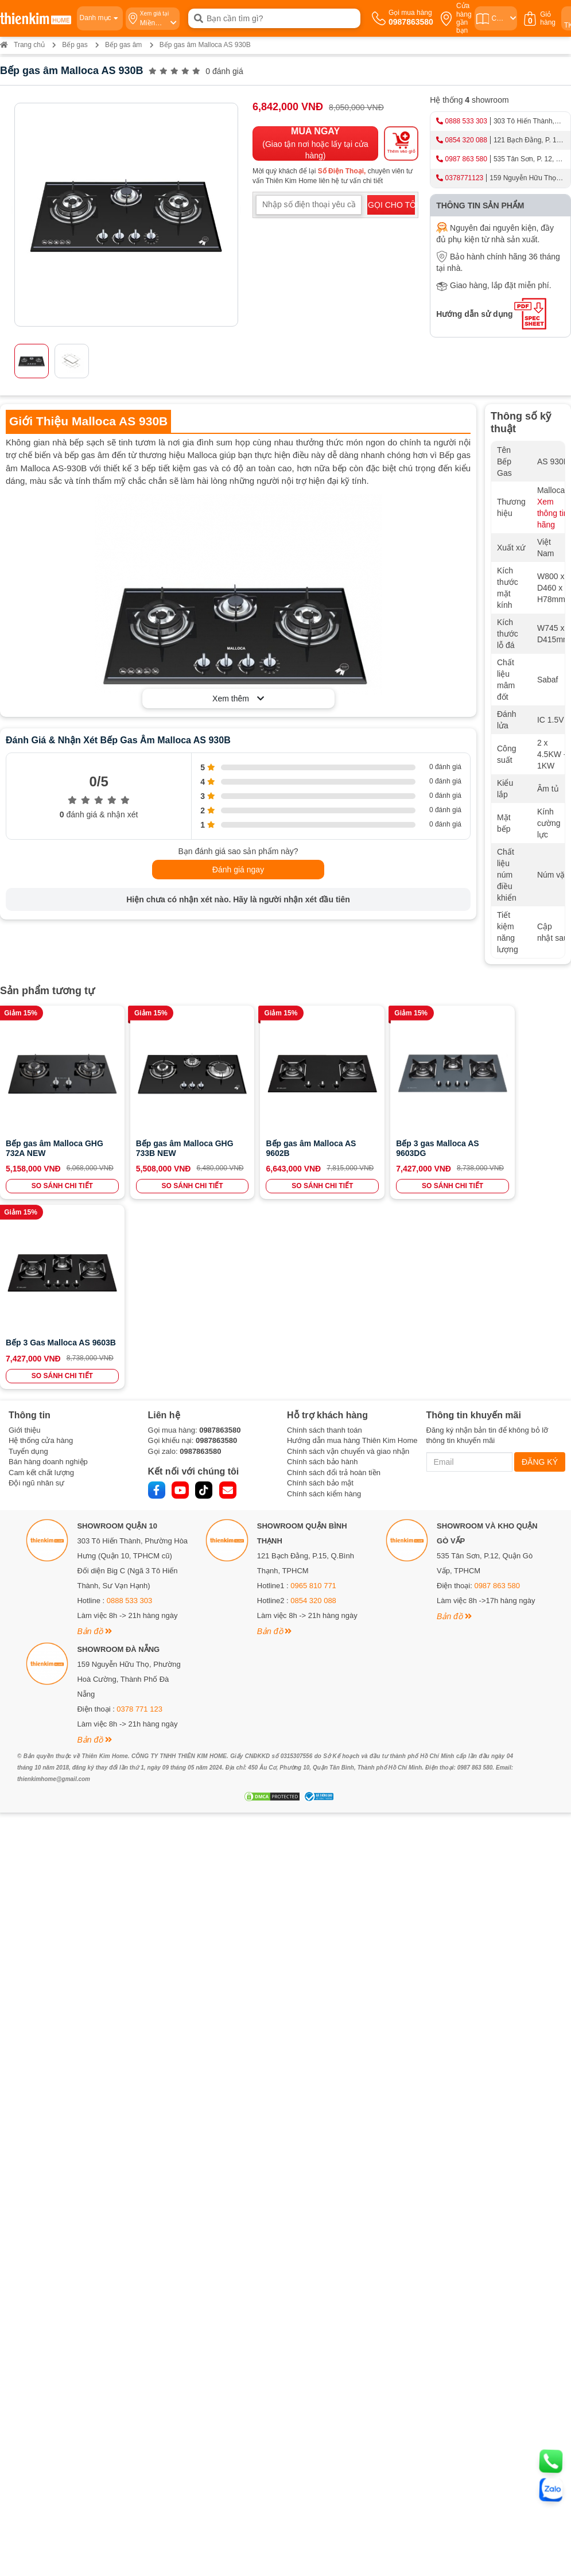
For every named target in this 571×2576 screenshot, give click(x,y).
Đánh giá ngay (238, 869)
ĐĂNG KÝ (540, 1271)
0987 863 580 (466, 159)
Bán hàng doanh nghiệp (48, 1271)
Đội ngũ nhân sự (36, 1293)
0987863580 (219, 1239)
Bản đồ (94, 1441)
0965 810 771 (313, 1395)
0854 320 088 (466, 140)
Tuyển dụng (28, 1260)
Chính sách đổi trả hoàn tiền (333, 1282)
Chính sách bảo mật (320, 1293)
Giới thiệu (24, 1239)
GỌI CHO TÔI (391, 205)
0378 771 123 (139, 1519)
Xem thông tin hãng (552, 513)
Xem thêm (238, 698)
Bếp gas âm (123, 45)
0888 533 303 (466, 121)
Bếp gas (74, 45)
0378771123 (464, 178)
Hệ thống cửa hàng (41, 1250)
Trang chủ (22, 45)
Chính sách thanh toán (324, 1239)
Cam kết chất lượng (41, 1282)
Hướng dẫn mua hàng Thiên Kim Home (352, 1250)
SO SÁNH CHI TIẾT (55, 1185)
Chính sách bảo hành (322, 1271)
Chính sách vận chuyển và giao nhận (348, 1260)
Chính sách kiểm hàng (324, 1303)
